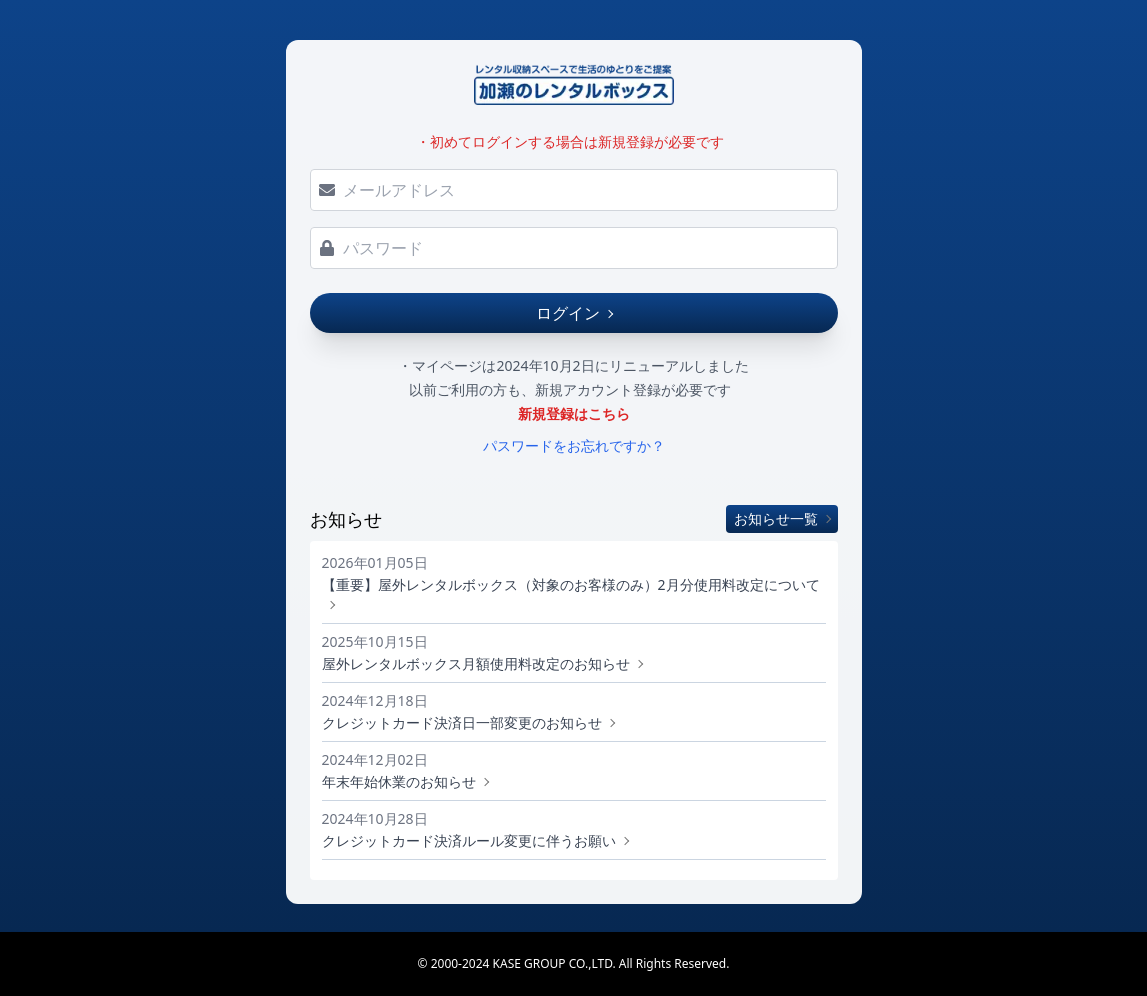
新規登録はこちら (574, 413)
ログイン (574, 313)
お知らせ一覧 (782, 518)
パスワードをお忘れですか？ (574, 445)
